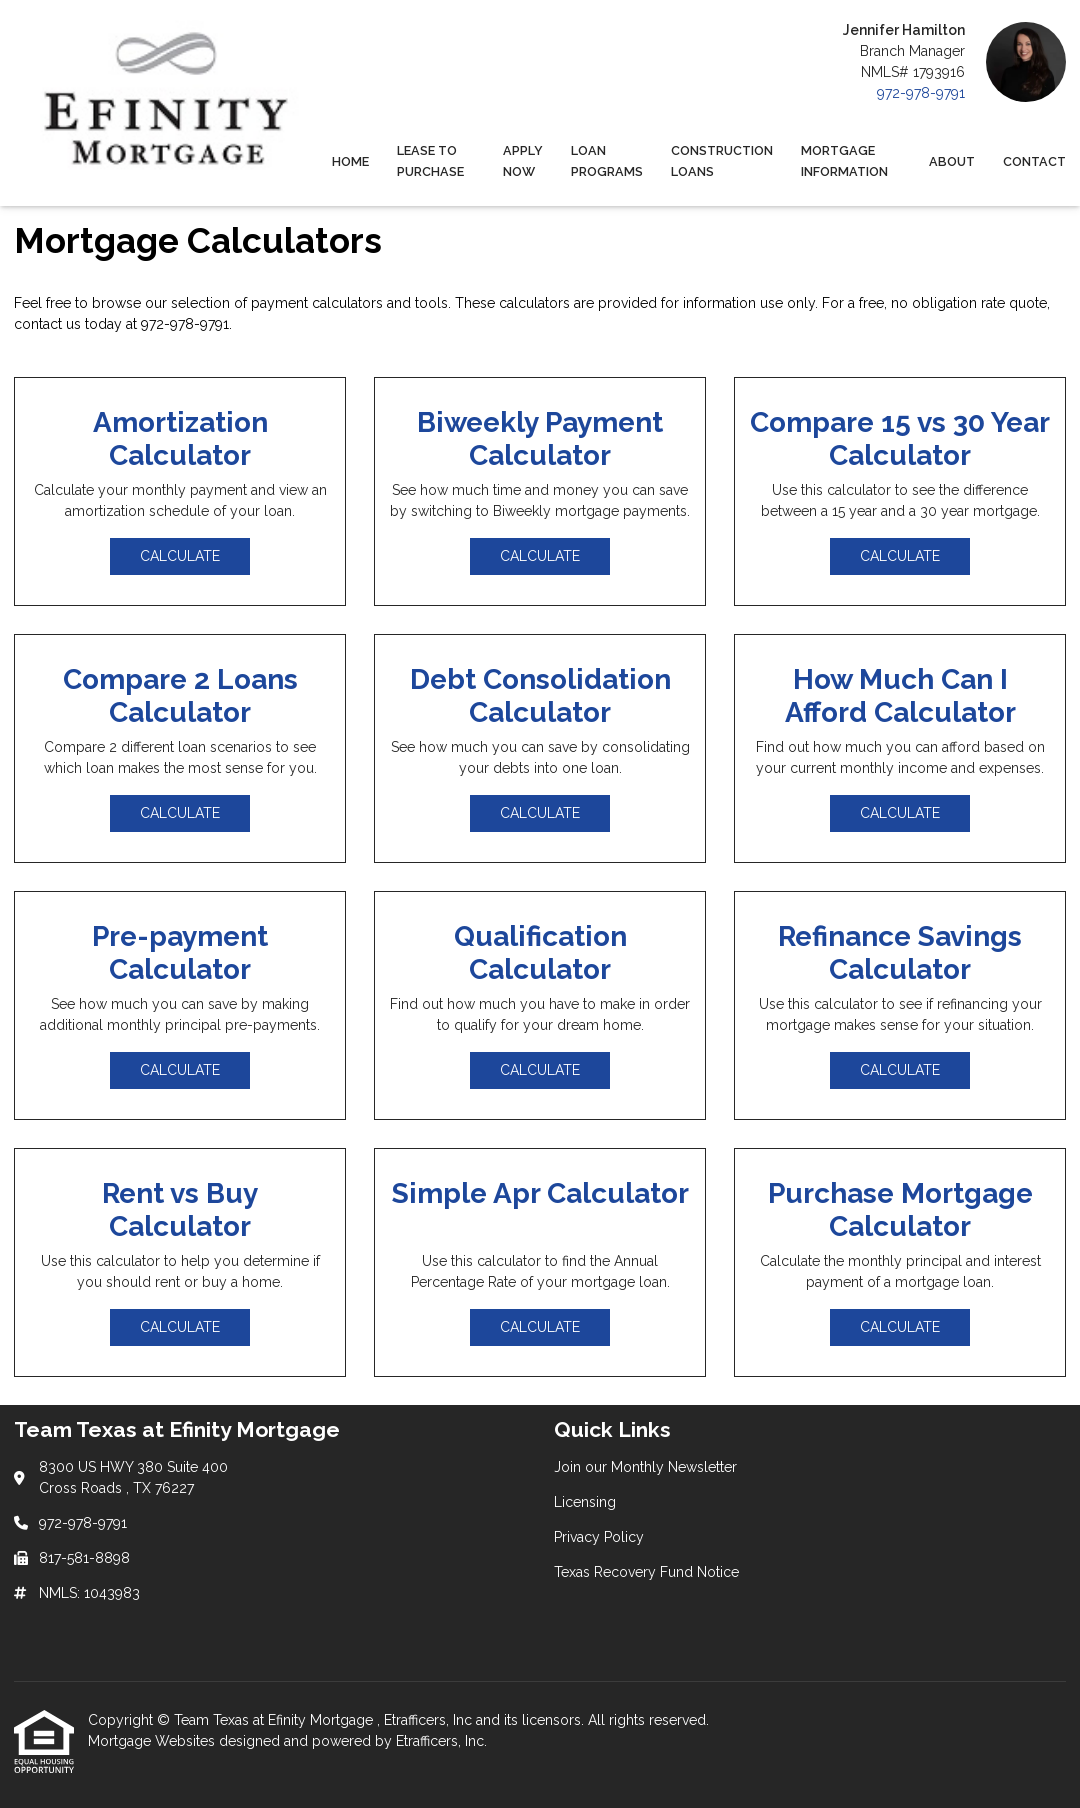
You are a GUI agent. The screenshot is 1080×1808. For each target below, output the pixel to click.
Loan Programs (607, 161)
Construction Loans (722, 161)
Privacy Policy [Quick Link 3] (599, 1537)
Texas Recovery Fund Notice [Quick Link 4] (646, 1572)
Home (350, 161)
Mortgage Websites (153, 1741)
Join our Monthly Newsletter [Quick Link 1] (645, 1467)
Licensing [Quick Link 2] (585, 1502)
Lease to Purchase (430, 161)
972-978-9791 (921, 93)
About (952, 161)
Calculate (180, 556)
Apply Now (523, 161)
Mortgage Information (844, 161)
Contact (1034, 161)
